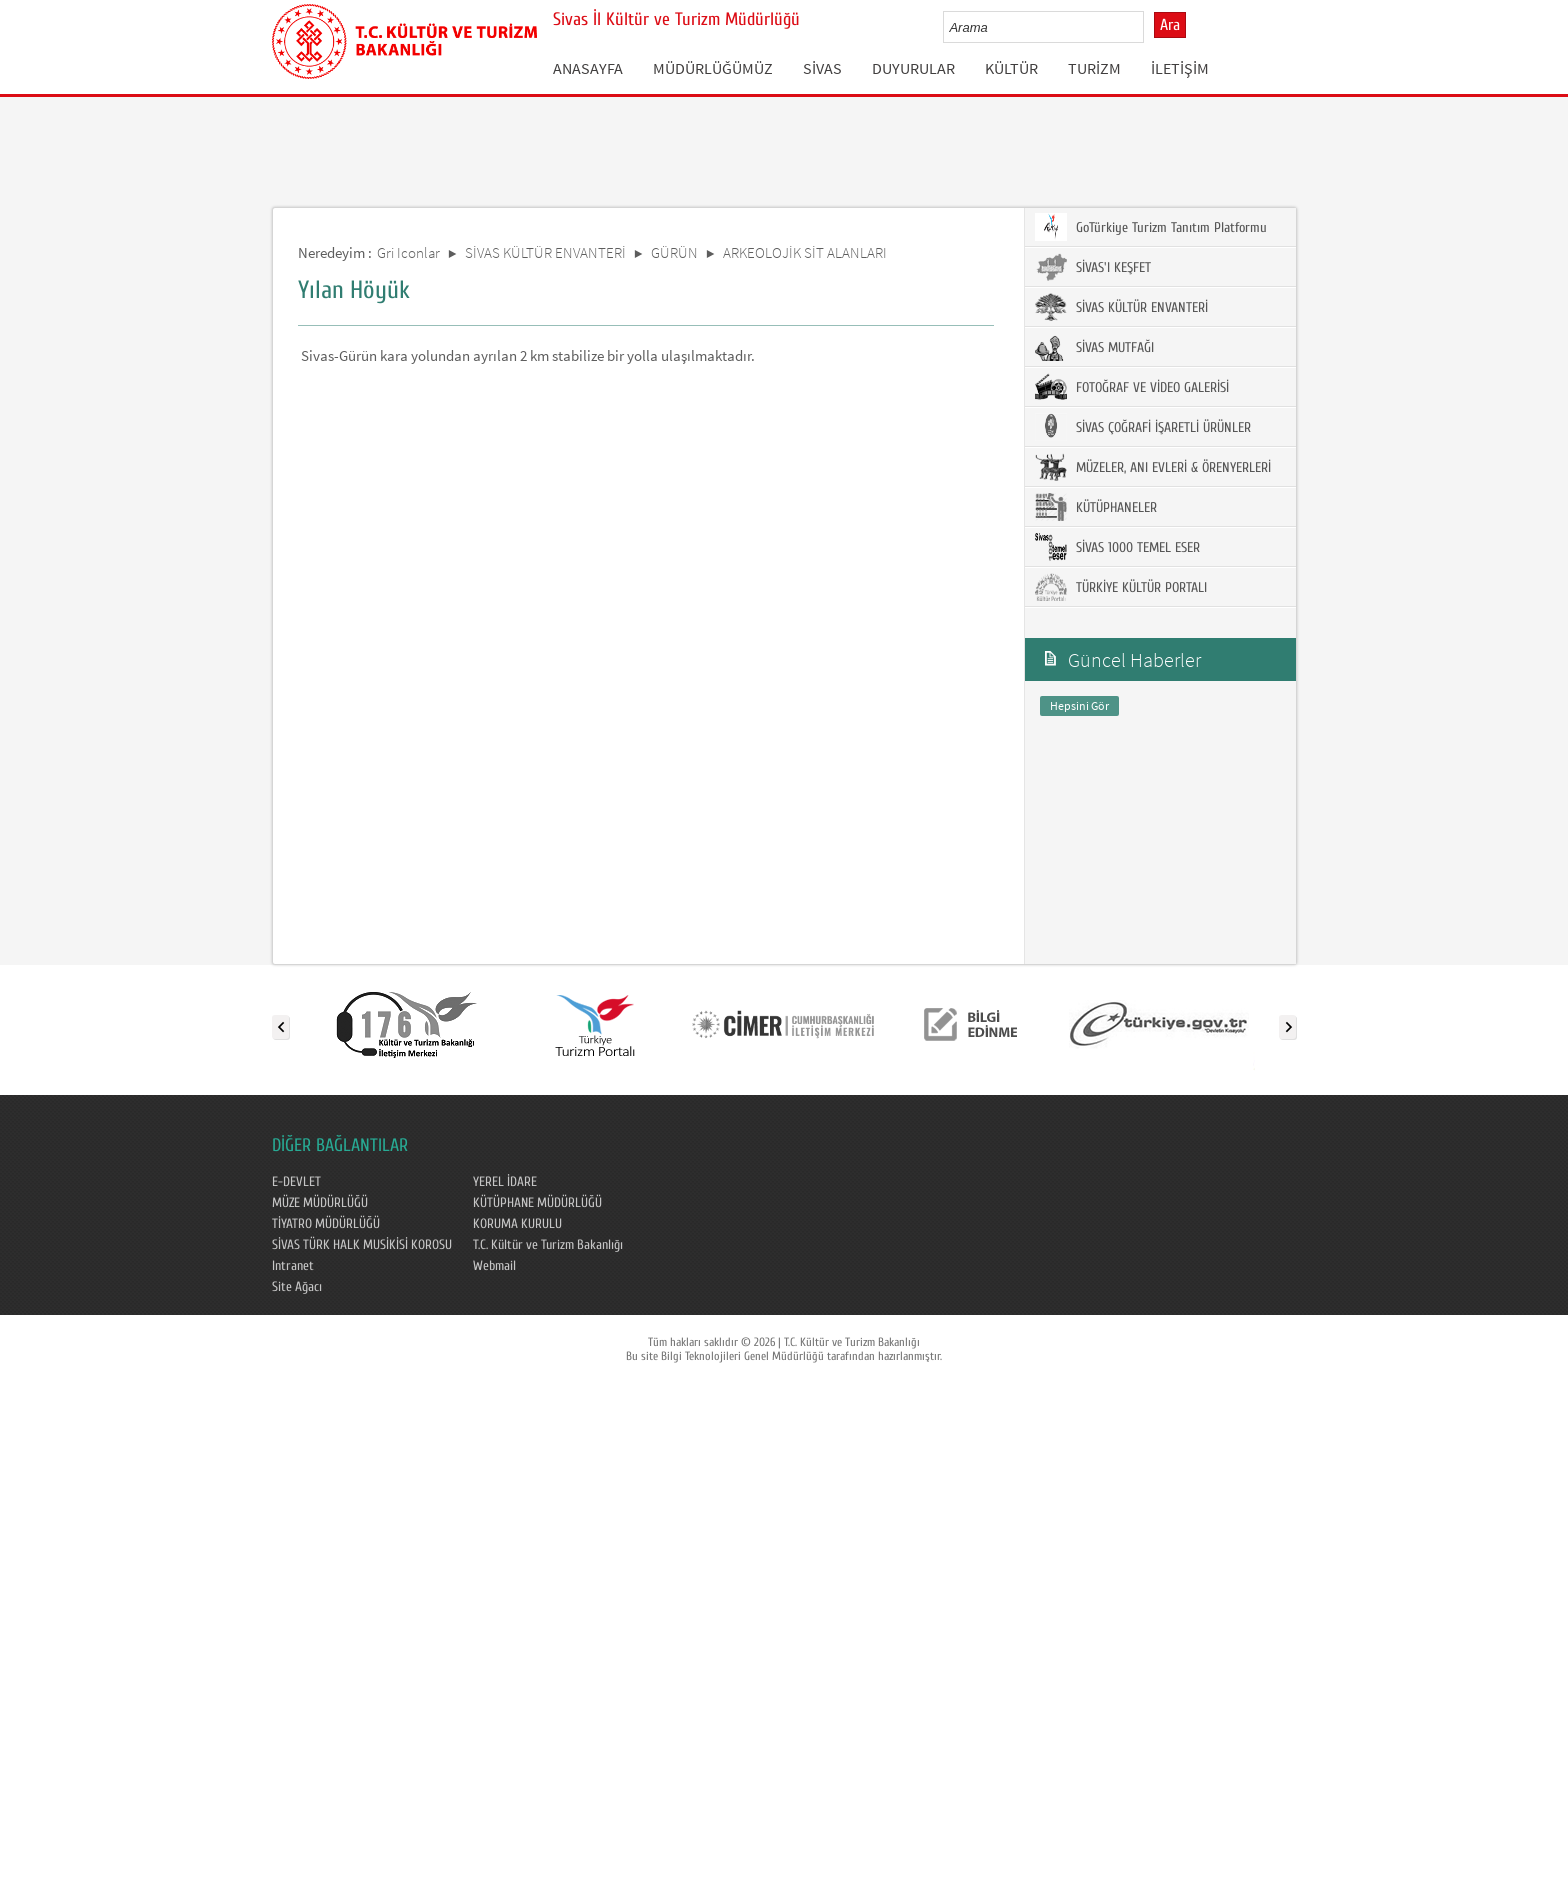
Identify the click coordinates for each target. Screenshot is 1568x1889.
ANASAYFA (588, 68)
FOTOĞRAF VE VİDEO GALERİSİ (1132, 387)
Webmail (494, 1266)
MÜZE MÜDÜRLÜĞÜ (320, 1203)
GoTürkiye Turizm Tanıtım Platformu (1151, 227)
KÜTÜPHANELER (1096, 507)
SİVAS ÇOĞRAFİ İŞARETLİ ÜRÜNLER (1143, 427)
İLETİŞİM (1180, 68)
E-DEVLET (296, 1182)
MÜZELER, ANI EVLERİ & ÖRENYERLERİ (1153, 467)
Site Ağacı (297, 1287)
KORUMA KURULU (517, 1224)
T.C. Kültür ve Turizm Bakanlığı (548, 1245)
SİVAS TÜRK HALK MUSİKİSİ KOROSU (362, 1245)
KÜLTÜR (1011, 68)
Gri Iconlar (408, 252)
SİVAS (822, 68)
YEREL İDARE (505, 1182)
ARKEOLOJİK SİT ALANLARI (805, 252)
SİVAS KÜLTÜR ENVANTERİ (545, 252)
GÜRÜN (674, 252)
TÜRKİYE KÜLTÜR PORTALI (1121, 587)
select (1149, 27)
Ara (1170, 25)
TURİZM (1094, 68)
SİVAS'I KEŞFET (1093, 267)
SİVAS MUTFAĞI (1094, 347)
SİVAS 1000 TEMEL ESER (1117, 547)
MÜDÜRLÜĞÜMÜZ (713, 68)
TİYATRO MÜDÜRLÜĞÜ (326, 1224)
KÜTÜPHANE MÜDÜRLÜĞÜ (537, 1203)
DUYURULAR (913, 68)
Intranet (293, 1266)
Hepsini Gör (1079, 705)
